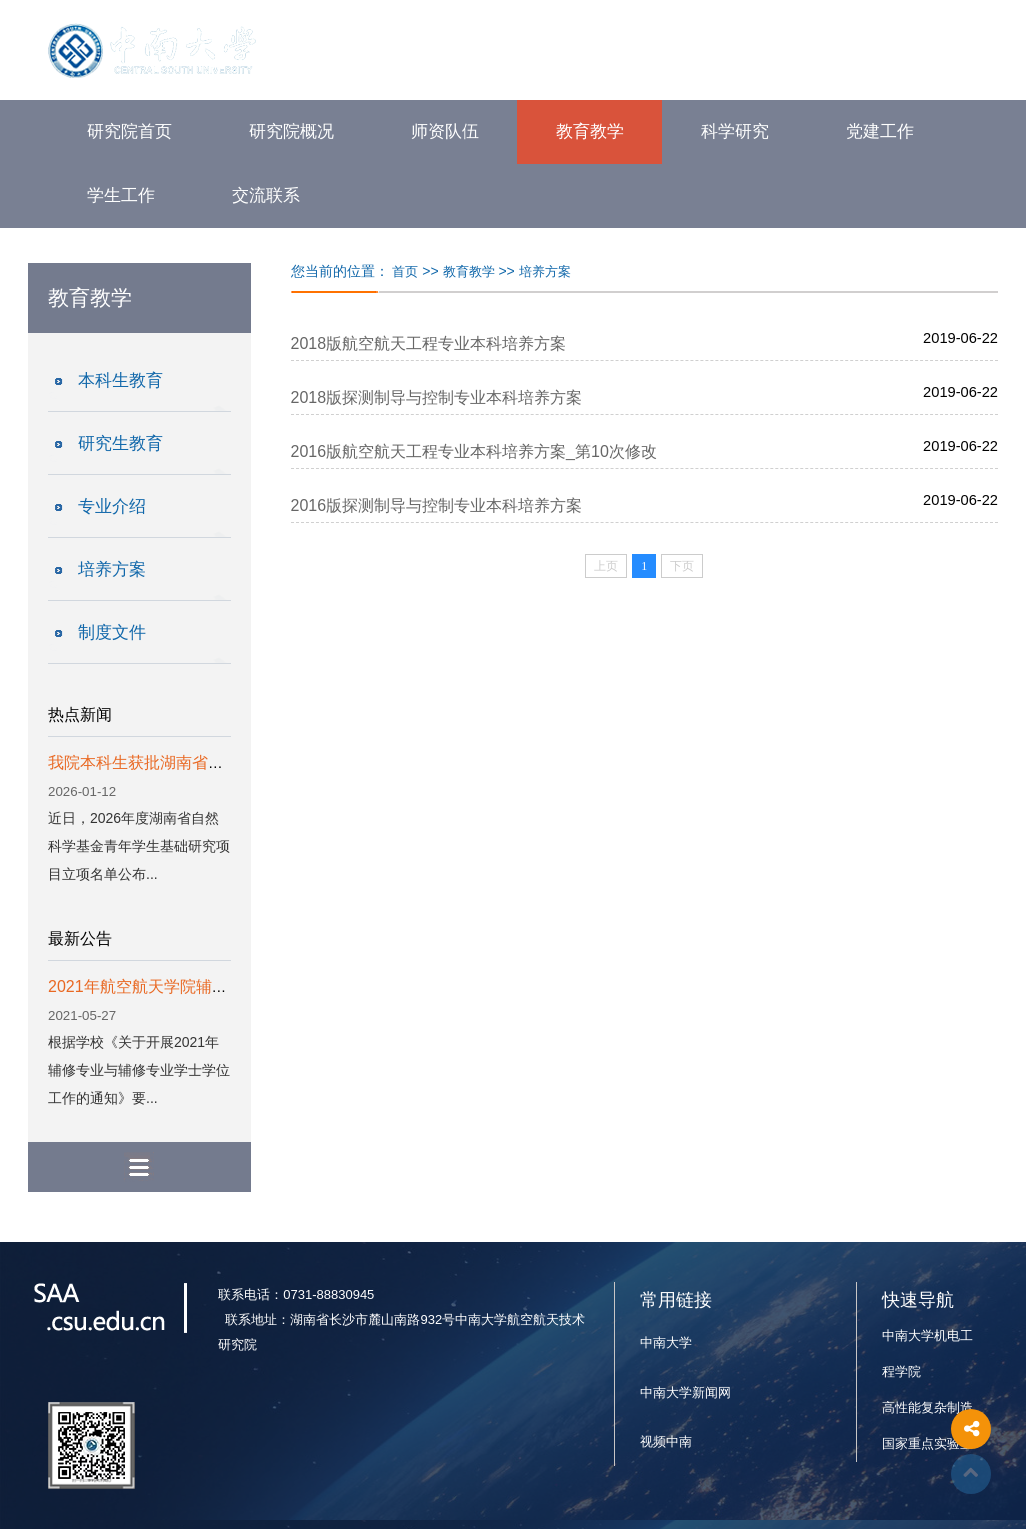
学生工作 (121, 195)
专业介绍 (112, 506)
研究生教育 (120, 443)
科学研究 (735, 131)
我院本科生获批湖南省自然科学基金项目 (192, 762)
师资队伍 (445, 131)
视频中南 (666, 1441)
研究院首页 (129, 131)
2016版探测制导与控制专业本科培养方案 (437, 505)
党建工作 (880, 131)
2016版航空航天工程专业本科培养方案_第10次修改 (474, 451)
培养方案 (112, 569)
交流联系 (266, 195)
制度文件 (112, 632)
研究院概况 (291, 131)
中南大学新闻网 (685, 1392)
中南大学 (666, 1342)
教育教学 (590, 131)
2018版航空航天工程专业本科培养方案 (429, 343)
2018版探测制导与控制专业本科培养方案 (437, 397)
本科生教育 (120, 380)
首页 (405, 271)
